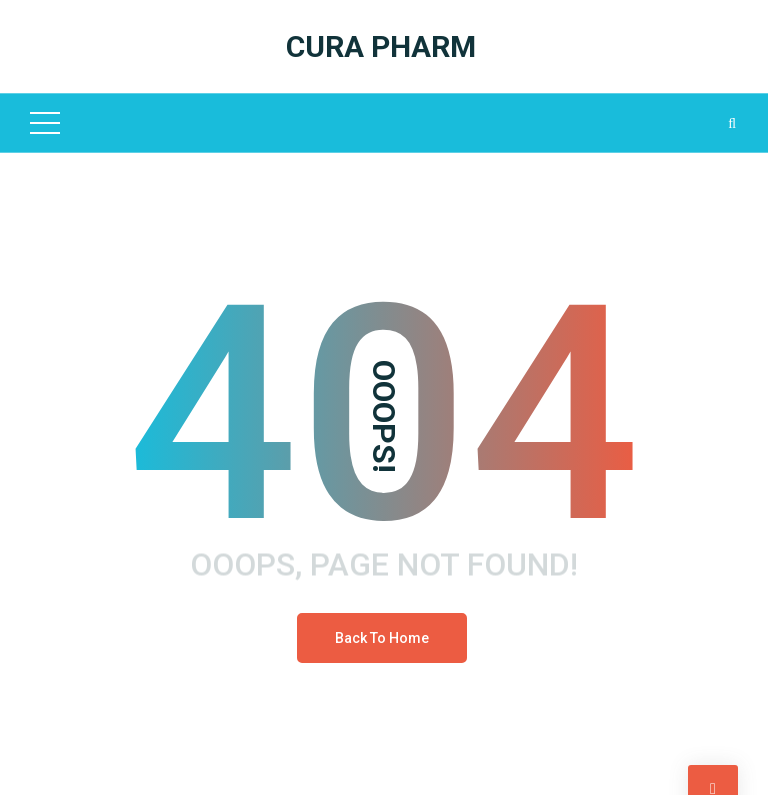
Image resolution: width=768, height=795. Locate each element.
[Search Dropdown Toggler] (732, 123)
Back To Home (382, 638)
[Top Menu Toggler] (45, 123)
